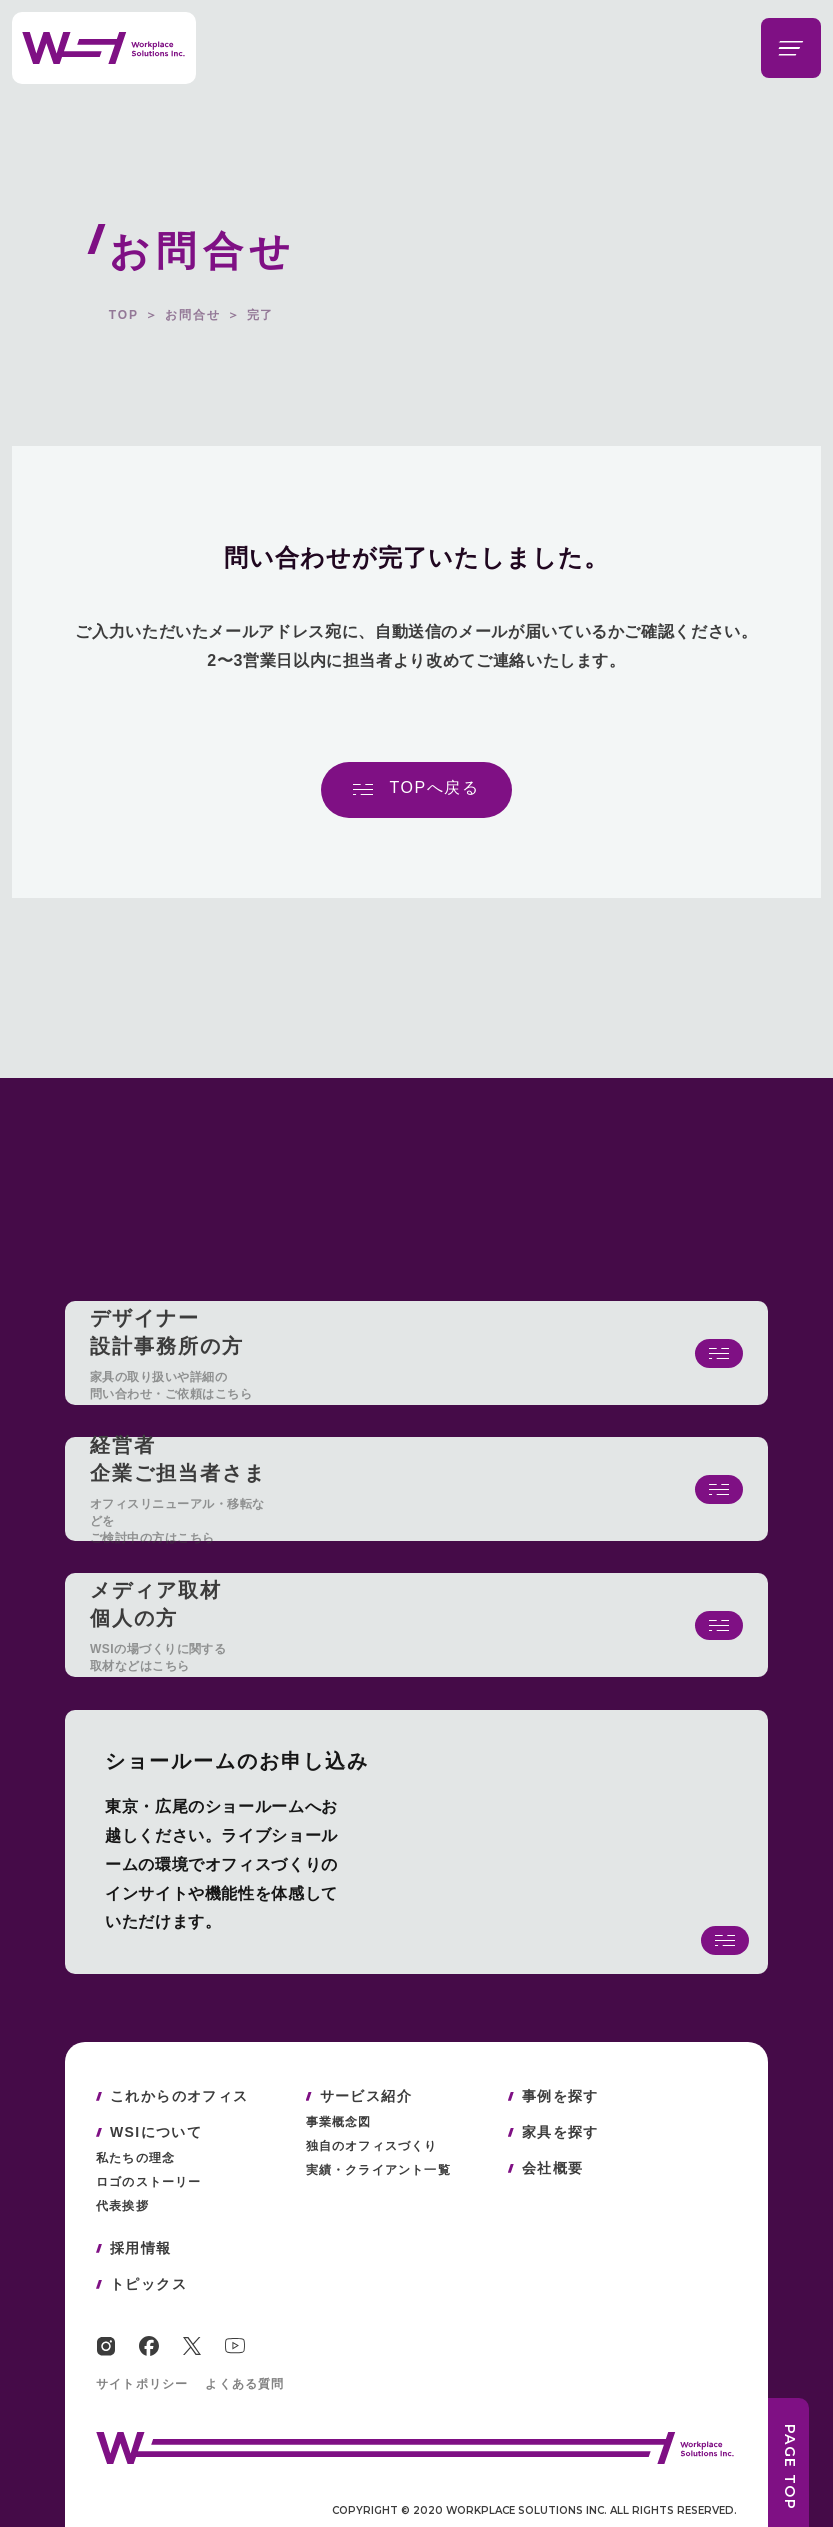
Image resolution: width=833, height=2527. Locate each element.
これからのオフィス (179, 2096)
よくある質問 (244, 2384)
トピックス (148, 2284)
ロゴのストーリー (149, 2182)
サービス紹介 (366, 2096)
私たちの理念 (135, 2158)
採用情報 (141, 2248)
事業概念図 (339, 2122)
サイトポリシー (142, 2384)
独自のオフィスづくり (372, 2146)
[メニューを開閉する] (791, 48)
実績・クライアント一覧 (378, 2170)
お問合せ (193, 315)
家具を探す (560, 2132)
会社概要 (553, 2168)
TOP (124, 315)
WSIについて (156, 2132)
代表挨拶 (122, 2206)
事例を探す (560, 2096)
